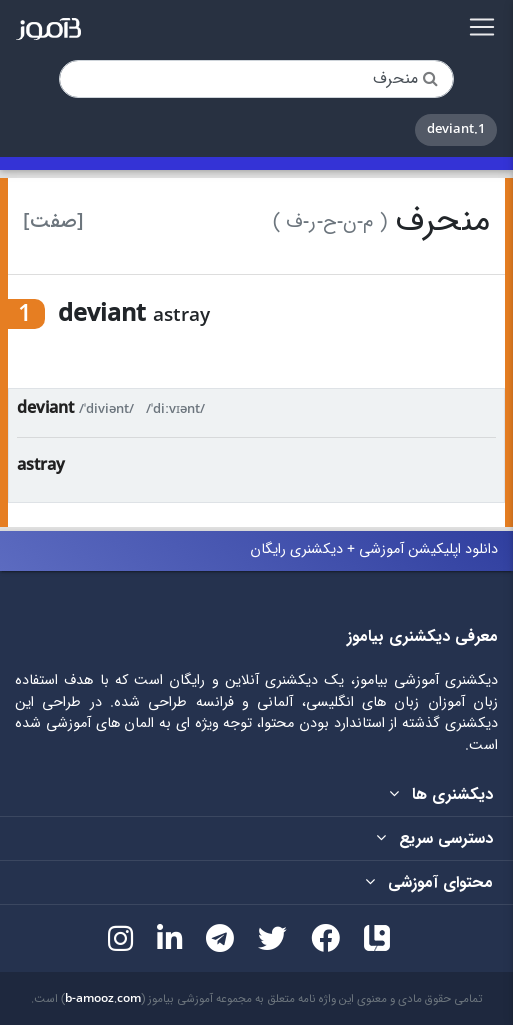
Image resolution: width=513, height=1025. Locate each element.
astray (41, 465)
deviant (45, 408)
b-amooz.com (103, 999)
